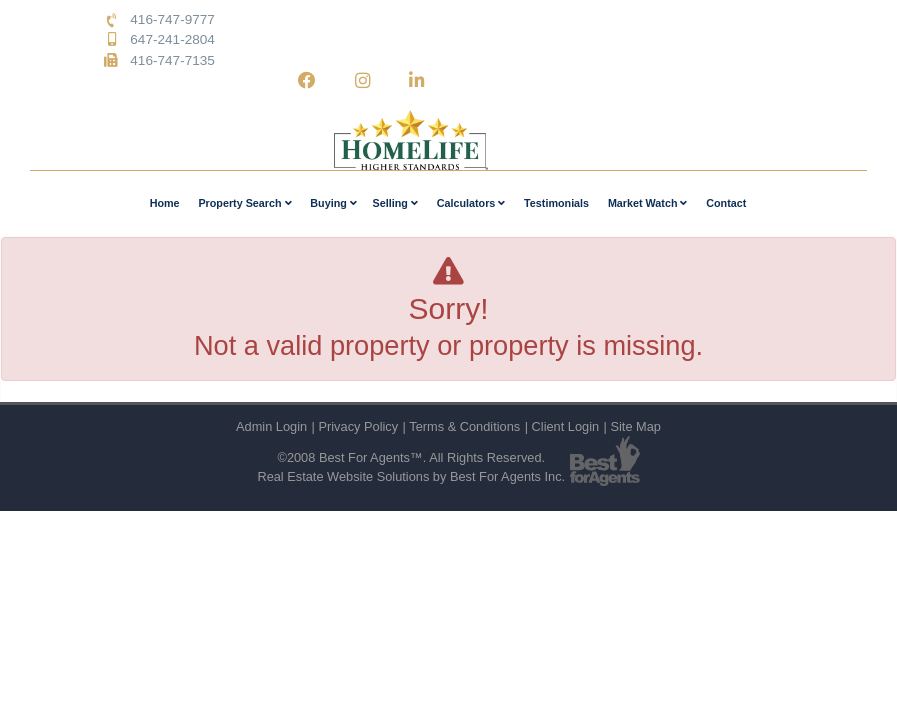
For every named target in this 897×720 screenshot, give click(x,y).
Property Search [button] (244, 203)
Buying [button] (333, 203)
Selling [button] (395, 203)
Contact (726, 203)
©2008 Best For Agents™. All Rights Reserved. (411, 457)
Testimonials (556, 203)
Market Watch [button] (648, 203)
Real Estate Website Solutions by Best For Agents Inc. (411, 476)
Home (165, 203)
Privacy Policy (358, 426)
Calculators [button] (471, 203)
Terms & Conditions (464, 426)
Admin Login (271, 426)
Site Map (635, 426)
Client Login (566, 426)
